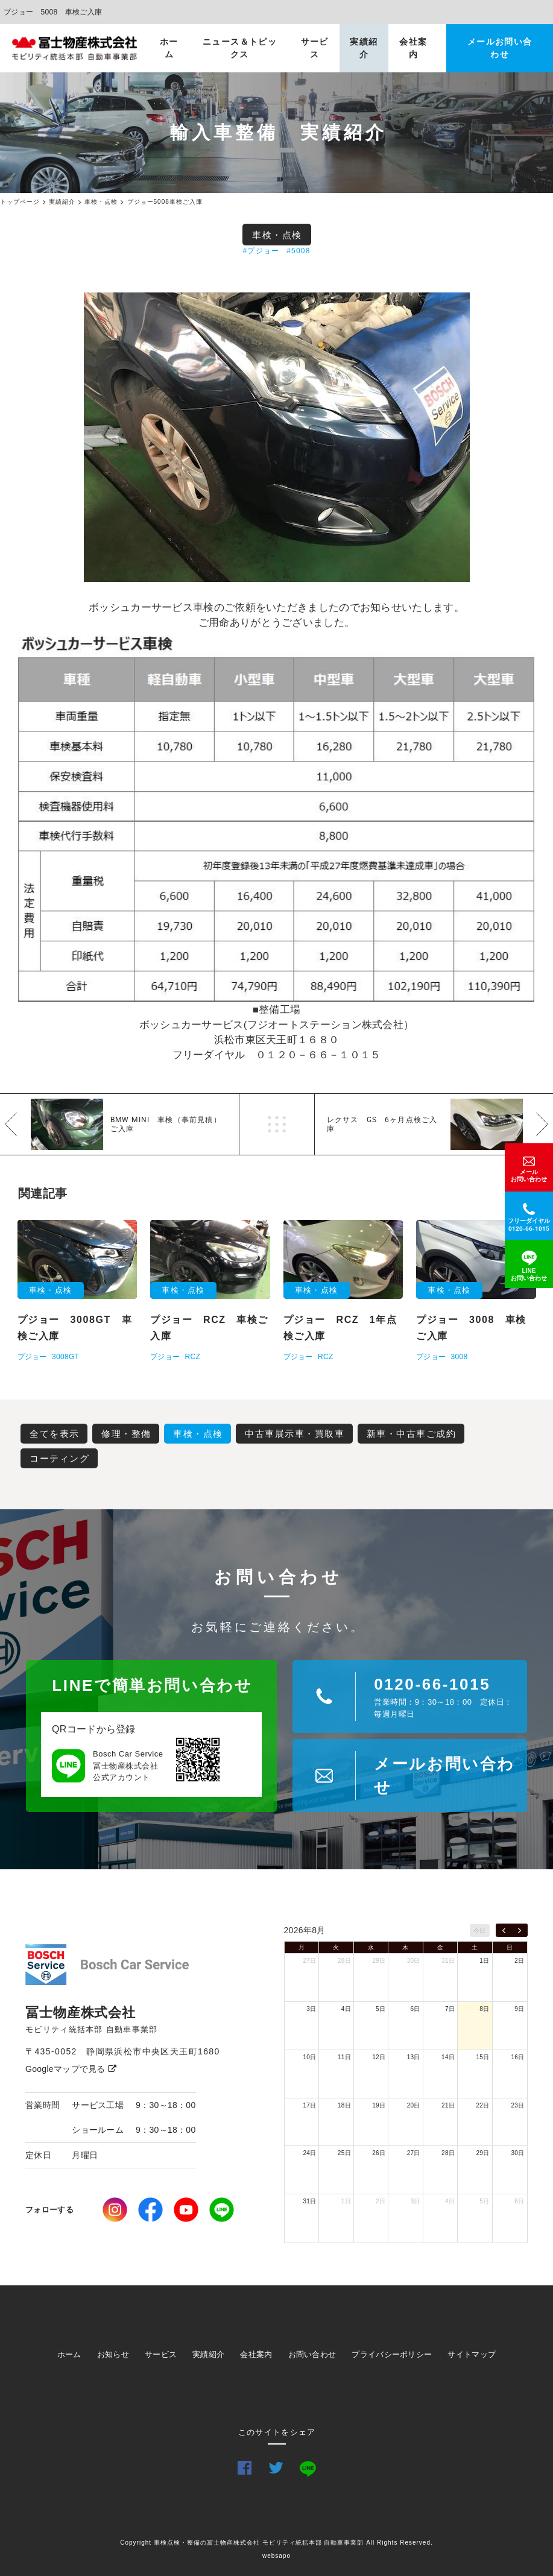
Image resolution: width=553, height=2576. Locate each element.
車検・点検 (277, 235)
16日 (517, 2057)
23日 (517, 2105)
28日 (344, 1960)
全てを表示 (55, 1433)
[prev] (504, 1930)
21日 (448, 2105)
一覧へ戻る (277, 1124)
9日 (519, 2009)
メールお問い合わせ (499, 48)
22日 (483, 2105)
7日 (450, 2009)
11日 (344, 2057)
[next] (519, 1930)
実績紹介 (364, 48)
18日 (344, 2105)
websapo (276, 2555)
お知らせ (113, 2354)
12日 (378, 2057)
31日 (448, 1960)
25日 (344, 2153)
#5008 (298, 251)
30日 (413, 1960)
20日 (413, 2105)
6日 (415, 2009)
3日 (311, 2009)
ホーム (169, 48)
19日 (378, 2105)
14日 (448, 2057)
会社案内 (413, 48)
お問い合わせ (312, 2354)
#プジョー (260, 251)
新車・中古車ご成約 (412, 1433)
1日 (484, 1960)
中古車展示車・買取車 (294, 1433)
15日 (483, 2057)
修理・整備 (126, 1433)
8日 (484, 2009)
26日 (378, 2153)
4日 (346, 2009)
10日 (309, 2057)
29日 (378, 1960)
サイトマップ (471, 2354)
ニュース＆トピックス (240, 48)
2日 (519, 1960)
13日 (413, 2057)
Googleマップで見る (70, 2069)
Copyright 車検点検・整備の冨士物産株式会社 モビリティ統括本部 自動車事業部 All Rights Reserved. (276, 2542)
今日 (479, 1930)
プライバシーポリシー (392, 2354)
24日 (309, 2153)
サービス (315, 48)
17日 (309, 2105)
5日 (380, 2009)
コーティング (59, 1458)
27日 (309, 1960)
